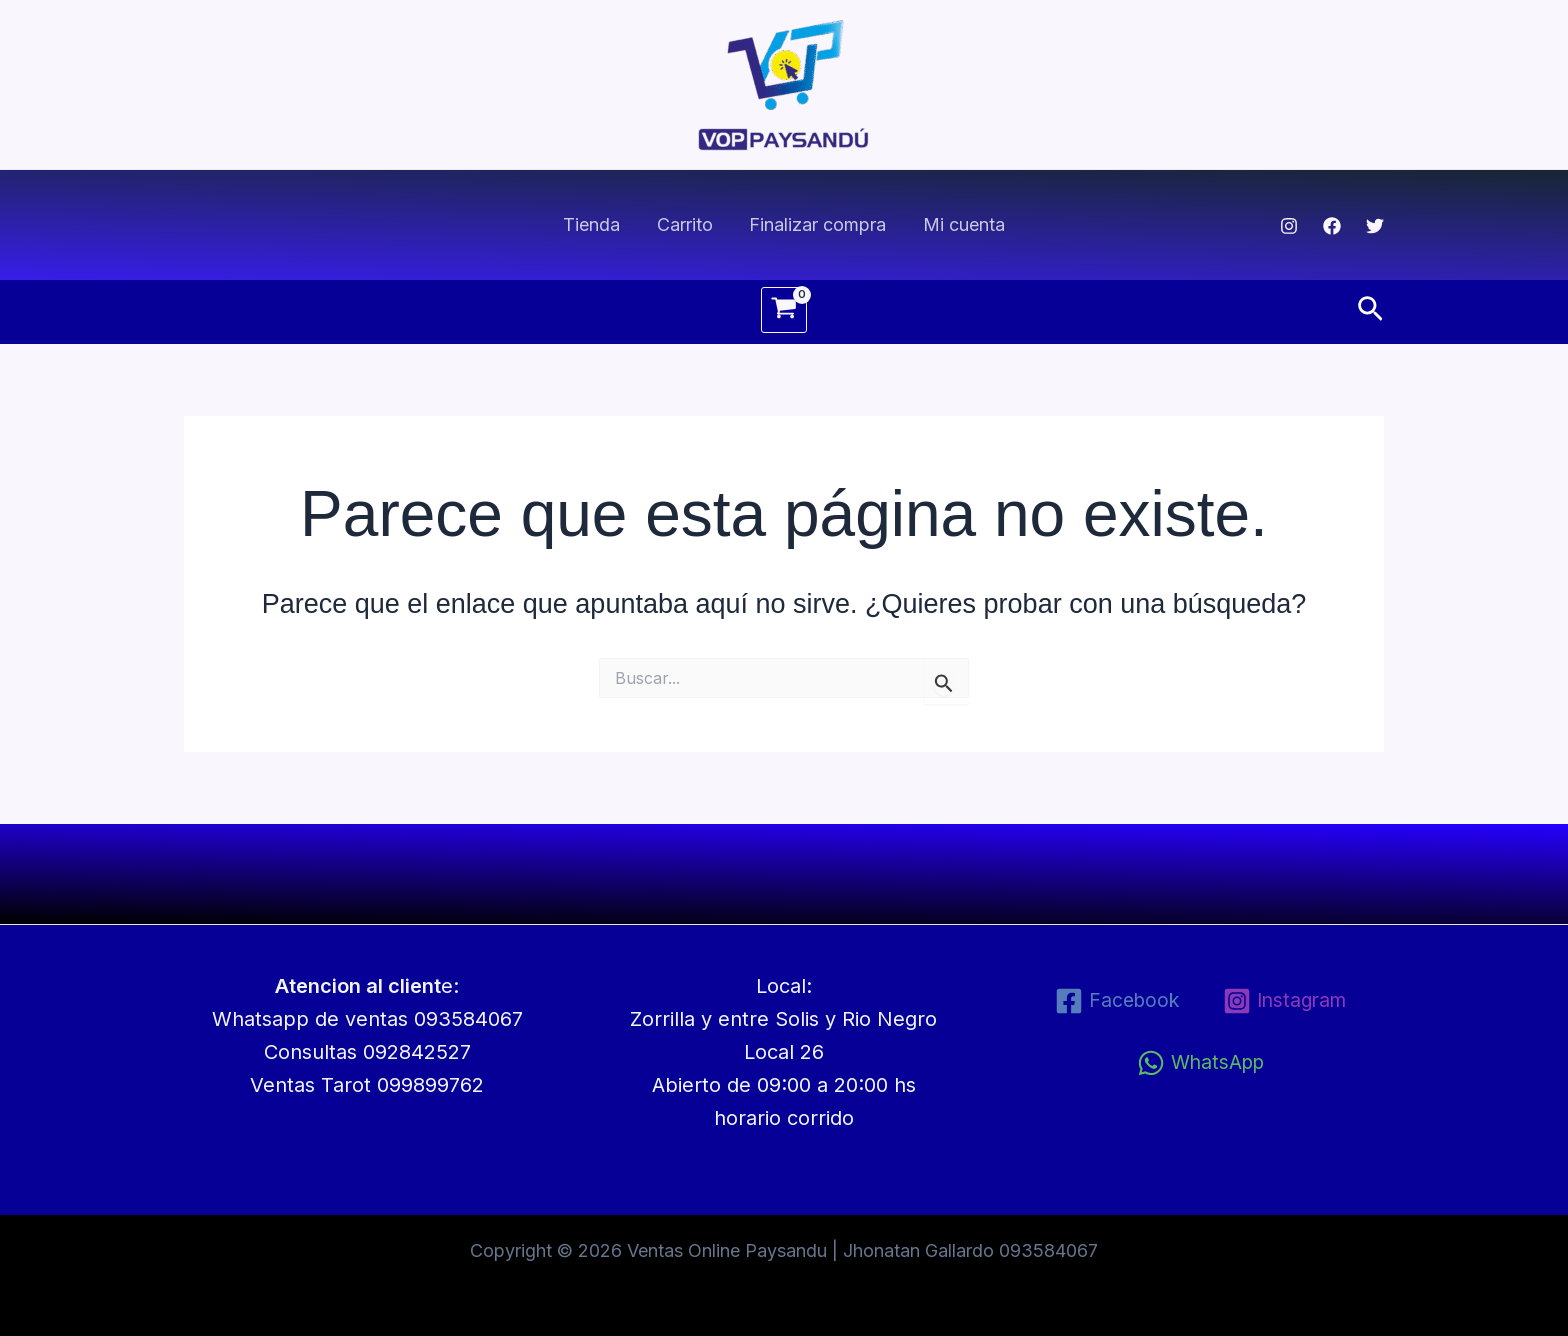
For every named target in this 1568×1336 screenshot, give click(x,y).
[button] (1370, 310)
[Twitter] (1375, 226)
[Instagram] (1289, 226)
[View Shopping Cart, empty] (784, 310)
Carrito (685, 224)
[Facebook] (1332, 226)
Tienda (592, 224)
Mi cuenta (963, 224)
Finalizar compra (817, 224)
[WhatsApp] (1200, 1063)
